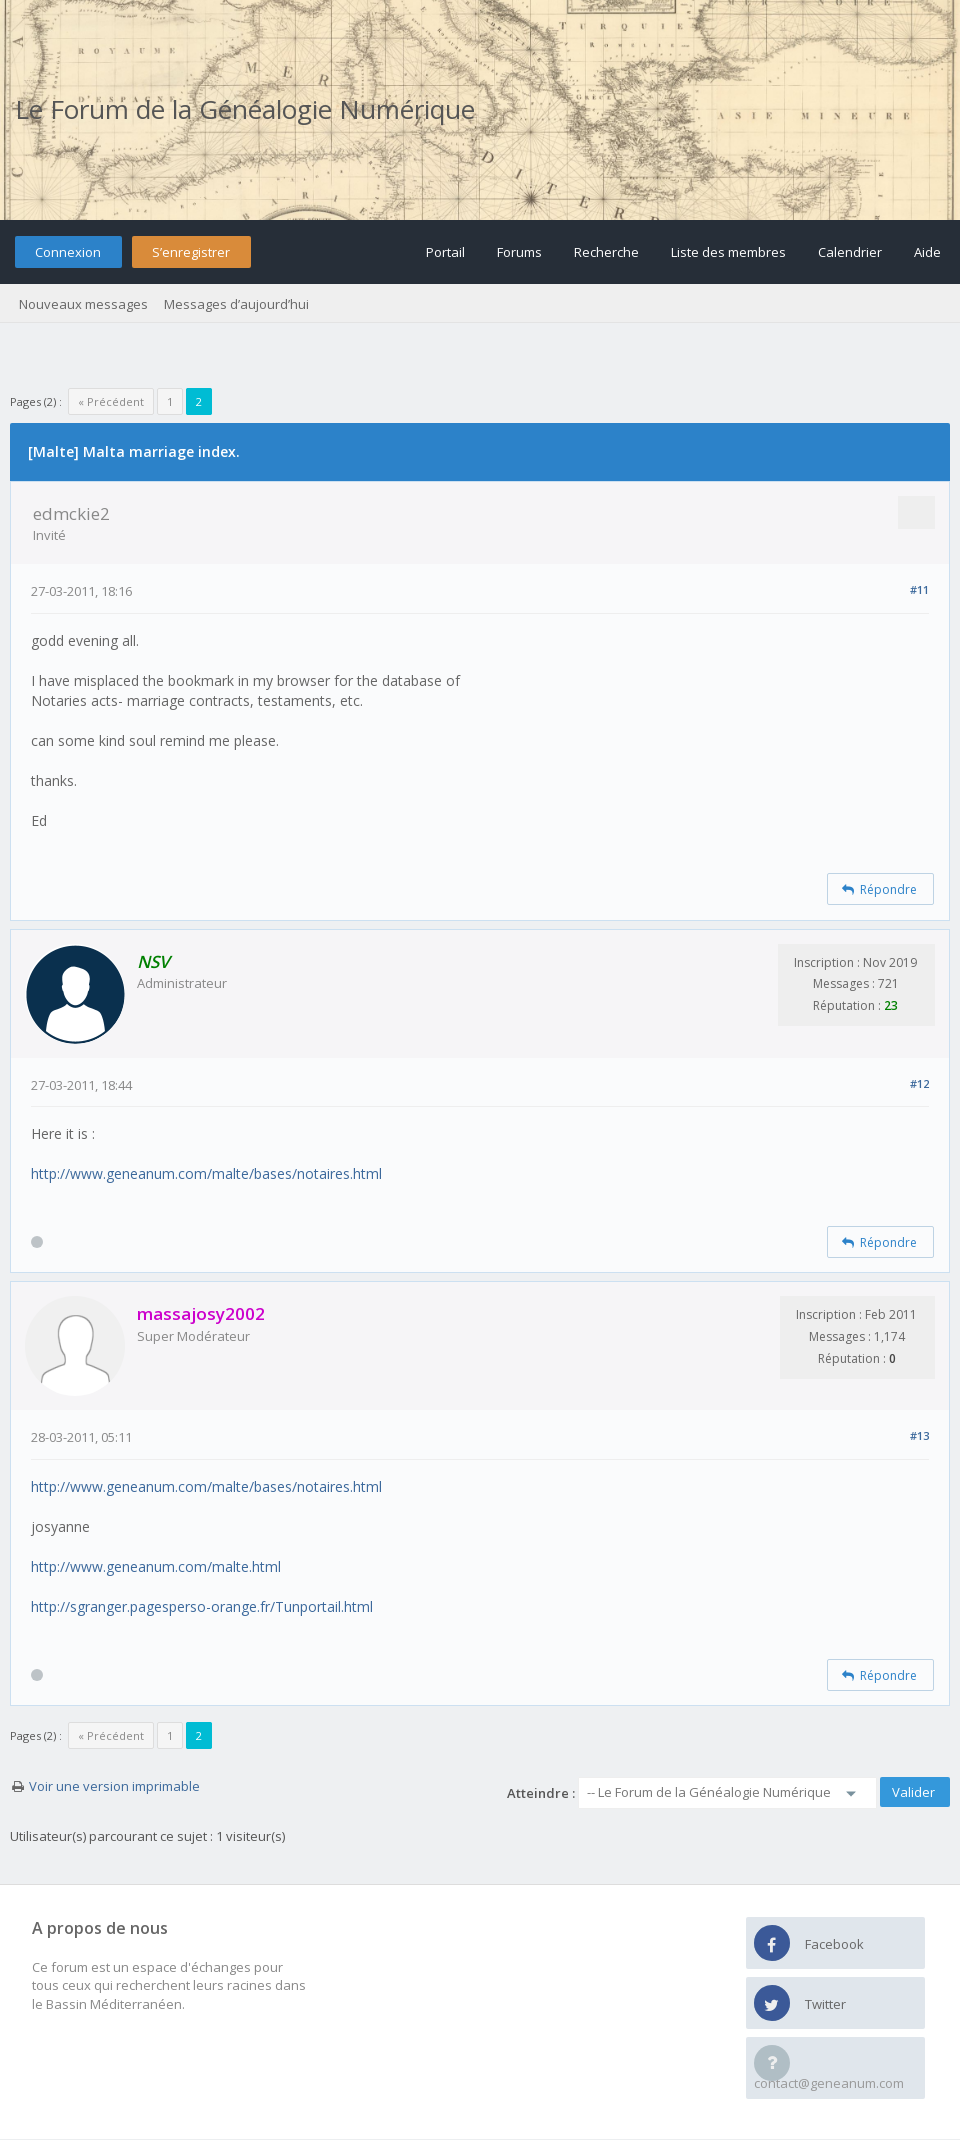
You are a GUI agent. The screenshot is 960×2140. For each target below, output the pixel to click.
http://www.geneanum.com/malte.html (156, 1566)
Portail (445, 252)
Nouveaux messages (83, 304)
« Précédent (111, 401)
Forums (519, 252)
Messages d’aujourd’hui (236, 304)
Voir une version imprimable (114, 1786)
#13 (919, 1435)
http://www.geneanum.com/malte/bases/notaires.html (206, 1173)
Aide (927, 252)
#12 (919, 1083)
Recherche (606, 252)
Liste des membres (728, 252)
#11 (919, 589)
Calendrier (850, 252)
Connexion (68, 252)
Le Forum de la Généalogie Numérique (245, 109)
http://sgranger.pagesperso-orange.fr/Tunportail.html (202, 1606)
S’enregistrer (191, 252)
